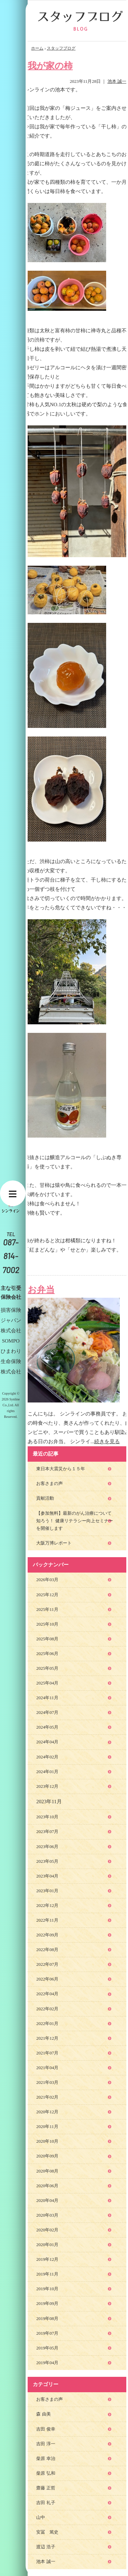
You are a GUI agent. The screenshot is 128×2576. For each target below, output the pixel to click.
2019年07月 (47, 2333)
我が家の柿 (50, 66)
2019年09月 (47, 2303)
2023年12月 (47, 1786)
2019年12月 (47, 2259)
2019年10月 (47, 2288)
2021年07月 (47, 2052)
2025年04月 (47, 1683)
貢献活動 (45, 1498)
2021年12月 (47, 2038)
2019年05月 (47, 2347)
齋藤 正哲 (45, 2487)
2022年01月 (47, 2023)
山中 (40, 2517)
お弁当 (41, 1290)
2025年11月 (47, 1609)
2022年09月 (47, 1934)
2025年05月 (47, 1668)
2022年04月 (47, 1993)
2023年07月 (47, 1831)
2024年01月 (47, 1771)
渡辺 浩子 (45, 2546)
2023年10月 (47, 1816)
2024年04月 (47, 1741)
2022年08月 (47, 1949)
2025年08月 (47, 1638)
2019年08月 (47, 2318)
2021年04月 (47, 2067)
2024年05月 (47, 1727)
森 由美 (43, 2414)
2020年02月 (47, 2229)
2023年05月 (47, 1861)
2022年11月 (47, 1920)
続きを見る (107, 1441)
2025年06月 (47, 1653)
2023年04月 (47, 1876)
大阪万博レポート (54, 1543)
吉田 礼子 (45, 2502)
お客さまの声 (49, 1483)
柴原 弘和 (45, 2473)
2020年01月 (47, 2244)
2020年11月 (47, 2126)
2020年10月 (47, 2141)
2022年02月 (47, 2008)
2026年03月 (47, 1579)
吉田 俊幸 (45, 2429)
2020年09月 (47, 2155)
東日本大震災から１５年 (60, 1468)
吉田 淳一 (45, 2443)
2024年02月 (47, 1756)
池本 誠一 (117, 81)
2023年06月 (47, 1846)
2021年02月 (47, 2097)
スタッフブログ (61, 48)
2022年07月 (47, 1964)
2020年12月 (47, 2111)
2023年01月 (47, 1890)
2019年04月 (47, 2362)
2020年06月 (47, 2185)
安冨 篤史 (47, 2532)
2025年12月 (47, 1594)
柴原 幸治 (45, 2458)
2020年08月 (47, 2171)
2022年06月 (47, 1979)
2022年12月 (47, 1905)
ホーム (37, 48)
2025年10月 (47, 1624)
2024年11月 (47, 1697)
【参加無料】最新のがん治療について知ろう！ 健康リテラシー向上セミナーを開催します (74, 1521)
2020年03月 (47, 2215)
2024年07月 (47, 1712)
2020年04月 (47, 2200)
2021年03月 (47, 2082)
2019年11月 (47, 2274)
